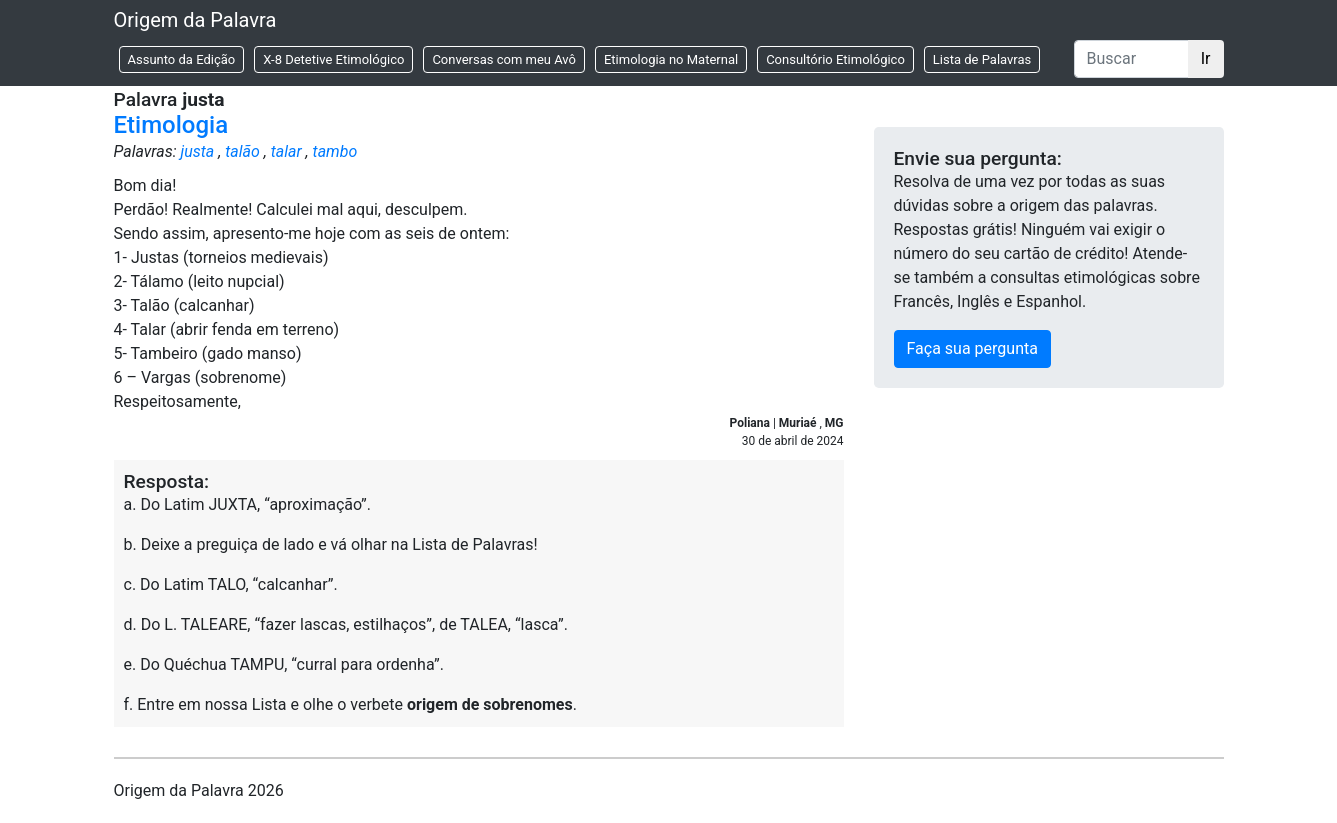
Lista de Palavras (982, 59)
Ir (1206, 58)
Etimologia (171, 125)
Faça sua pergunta (972, 348)
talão (242, 151)
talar (286, 151)
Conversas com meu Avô (504, 59)
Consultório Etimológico (835, 59)
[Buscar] (1131, 59)
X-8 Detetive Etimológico (333, 59)
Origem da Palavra (195, 20)
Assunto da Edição (182, 59)
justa (197, 151)
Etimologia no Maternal (671, 59)
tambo (335, 151)
